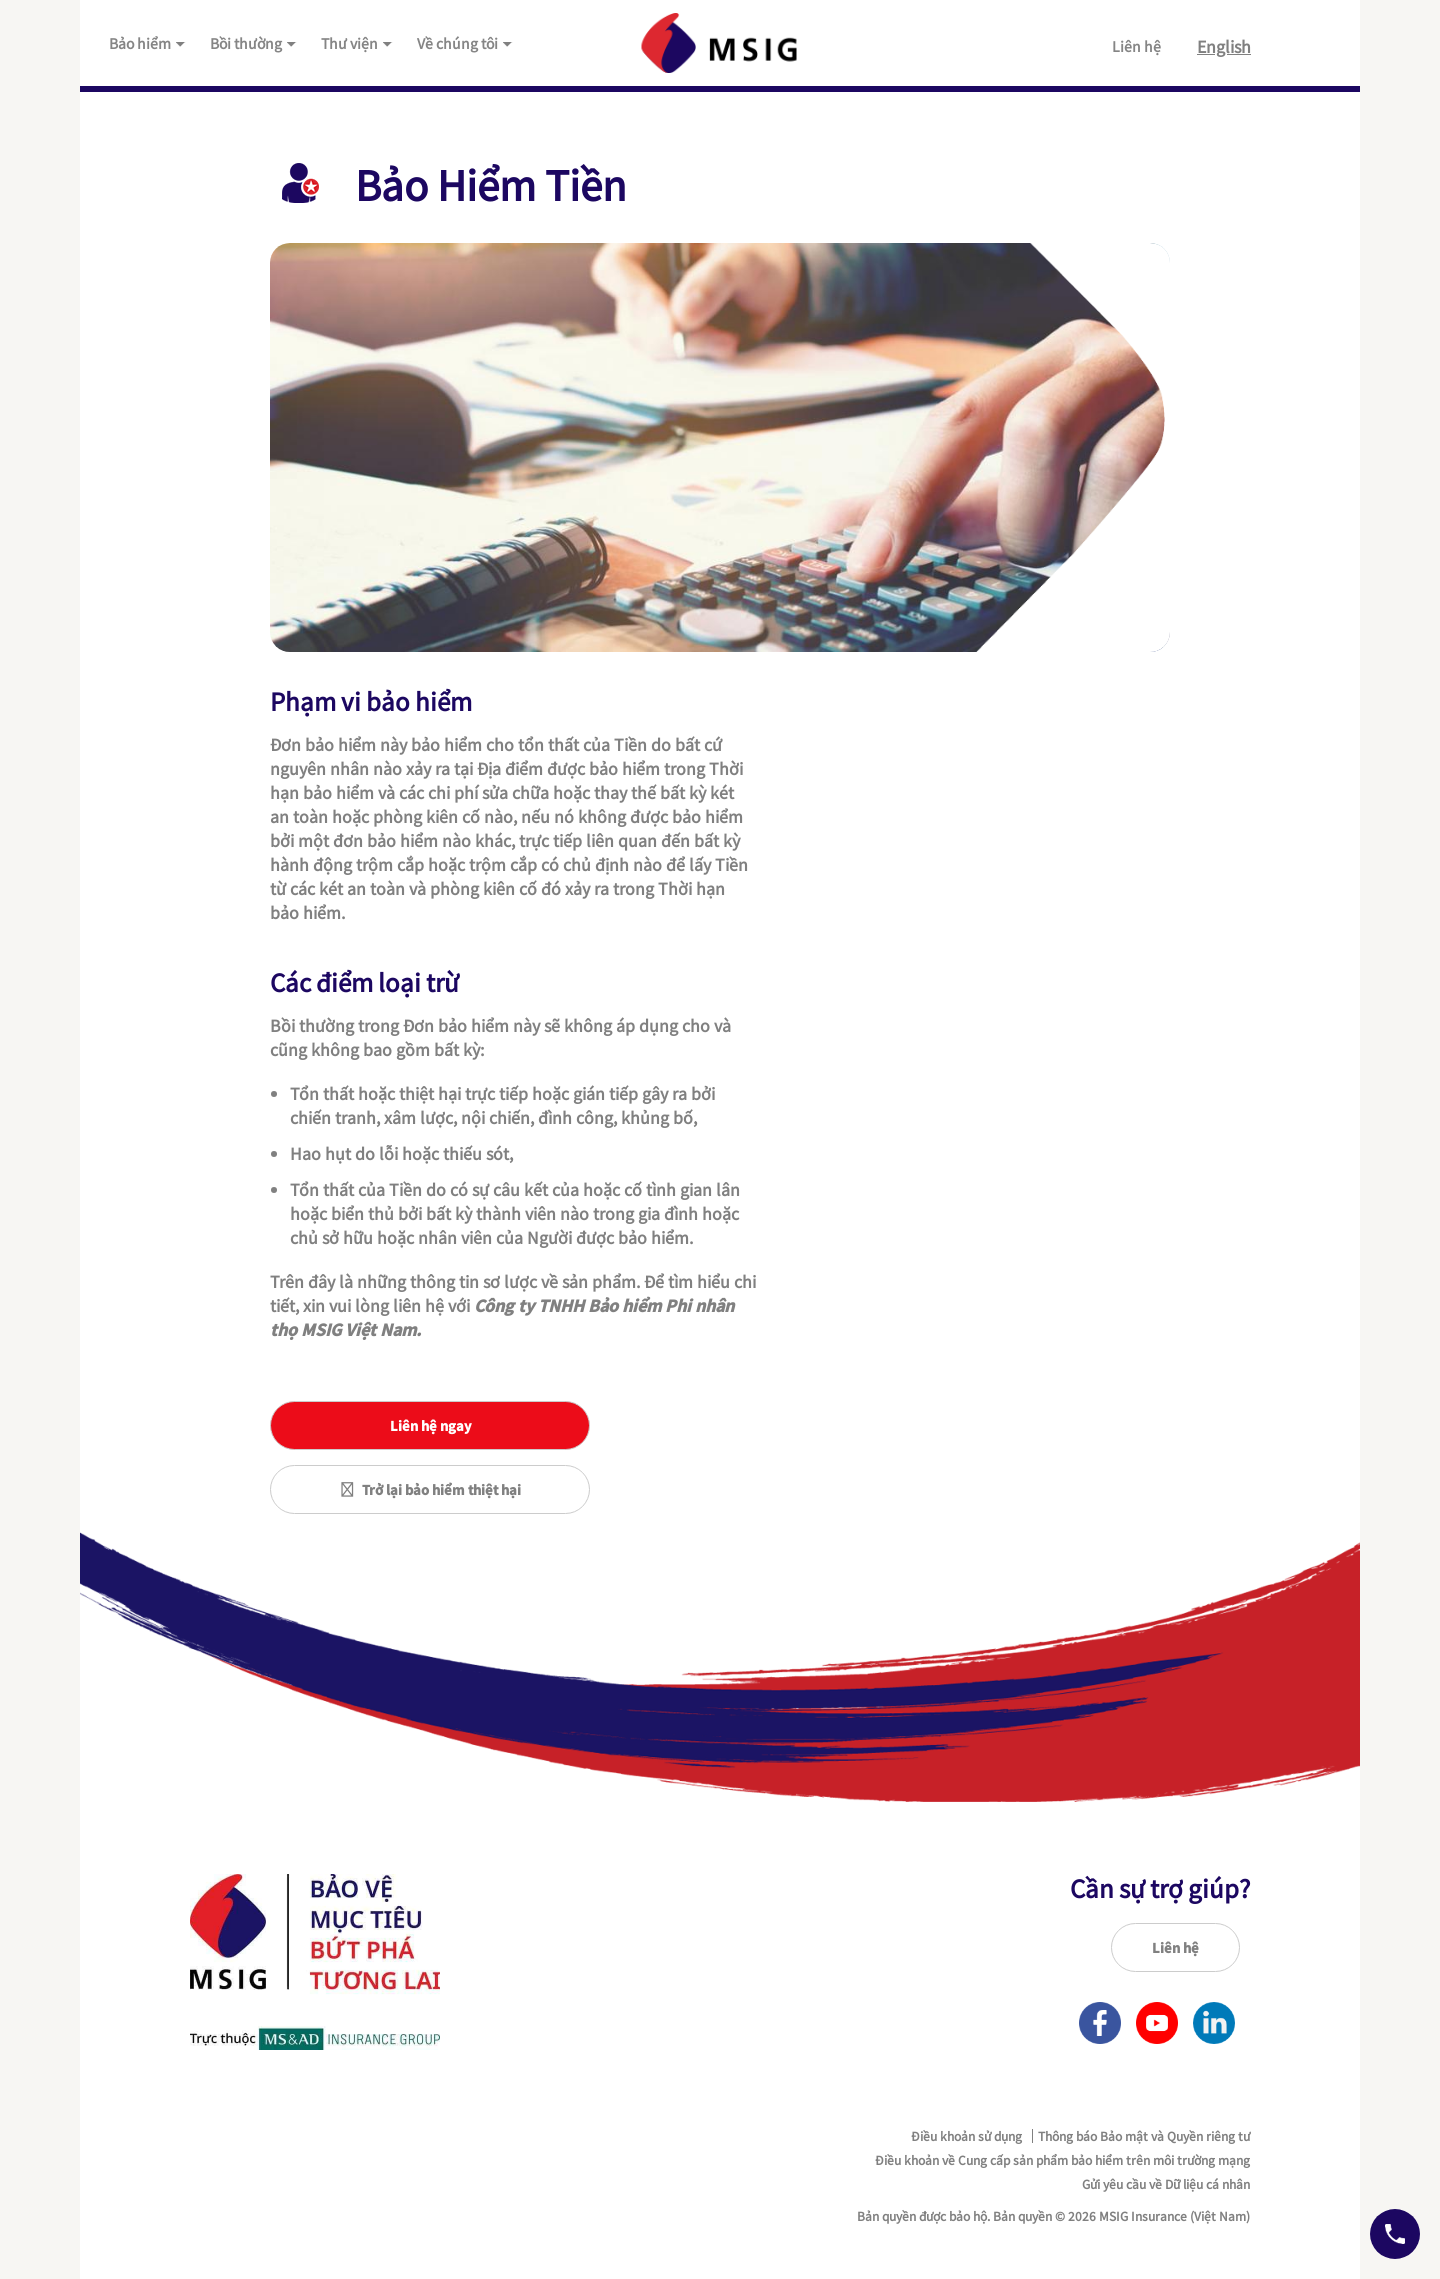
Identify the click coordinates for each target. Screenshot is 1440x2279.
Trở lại (430, 1489)
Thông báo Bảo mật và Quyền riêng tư (1144, 2136)
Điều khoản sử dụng (966, 2136)
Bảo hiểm (147, 43)
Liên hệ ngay (430, 1425)
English (1224, 46)
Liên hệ (1136, 46)
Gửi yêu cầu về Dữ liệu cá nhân (1166, 2184)
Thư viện (357, 43)
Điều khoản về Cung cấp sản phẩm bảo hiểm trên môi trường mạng (1062, 2160)
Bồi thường (253, 43)
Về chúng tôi (465, 43)
